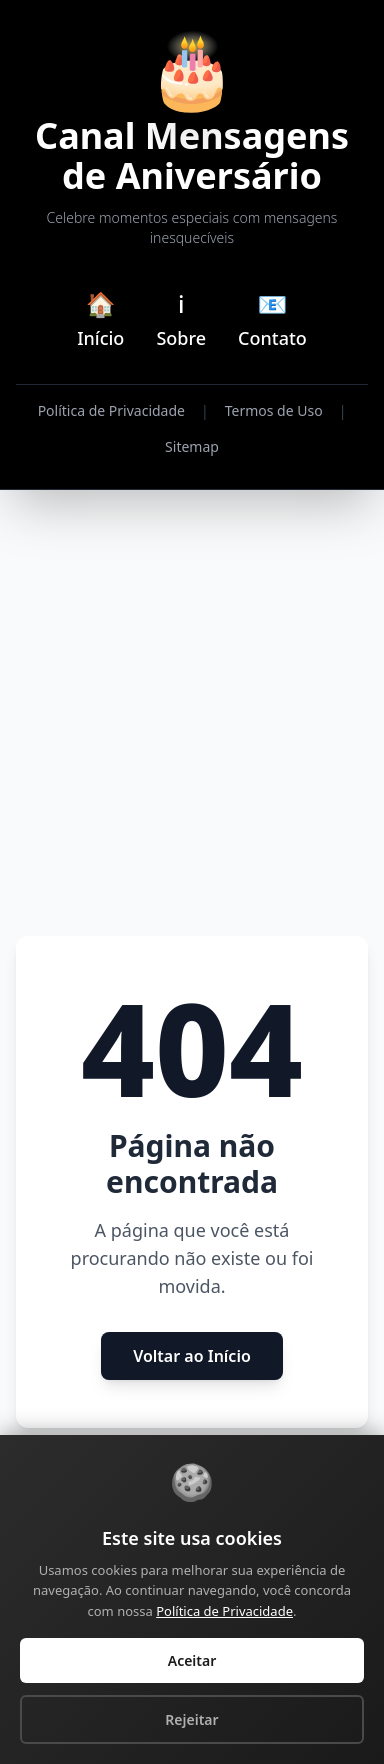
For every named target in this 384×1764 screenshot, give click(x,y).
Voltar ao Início (192, 1356)
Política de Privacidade (111, 410)
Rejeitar (191, 1719)
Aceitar (192, 1660)
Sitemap (192, 446)
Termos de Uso (274, 410)
